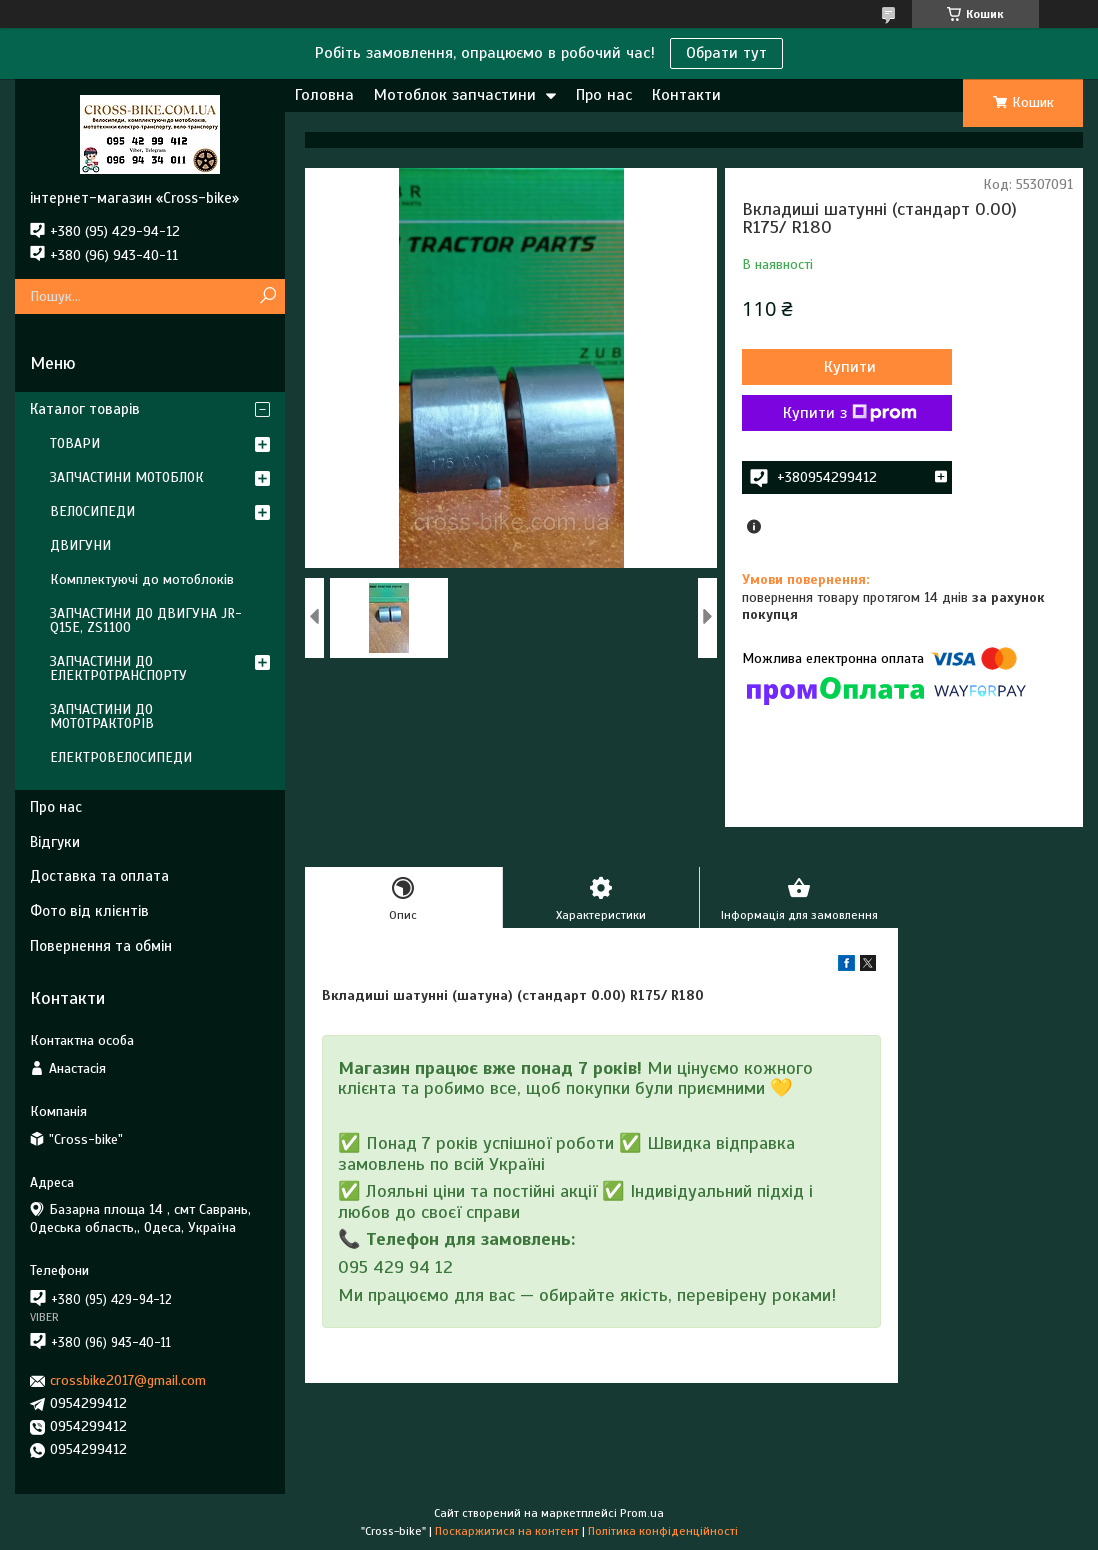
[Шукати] (267, 296)
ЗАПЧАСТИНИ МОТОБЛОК (127, 477)
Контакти (686, 95)
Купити (850, 367)
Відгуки (55, 842)
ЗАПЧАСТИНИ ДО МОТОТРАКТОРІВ (102, 716)
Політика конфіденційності (663, 1531)
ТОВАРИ (75, 443)
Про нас (604, 95)
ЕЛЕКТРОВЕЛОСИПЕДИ (121, 757)
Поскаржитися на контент (507, 1531)
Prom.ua (642, 1513)
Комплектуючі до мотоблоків (142, 579)
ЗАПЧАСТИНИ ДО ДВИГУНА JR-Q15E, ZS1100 (146, 620)
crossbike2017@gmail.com (128, 1380)
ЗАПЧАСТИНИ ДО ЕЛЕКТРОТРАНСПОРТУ (118, 668)
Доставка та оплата (99, 876)
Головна (324, 95)
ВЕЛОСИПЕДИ (92, 511)
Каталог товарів (85, 409)
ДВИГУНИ (80, 545)
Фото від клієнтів (89, 911)
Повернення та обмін (101, 946)
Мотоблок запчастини (455, 95)
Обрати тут (726, 53)
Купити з (850, 413)
